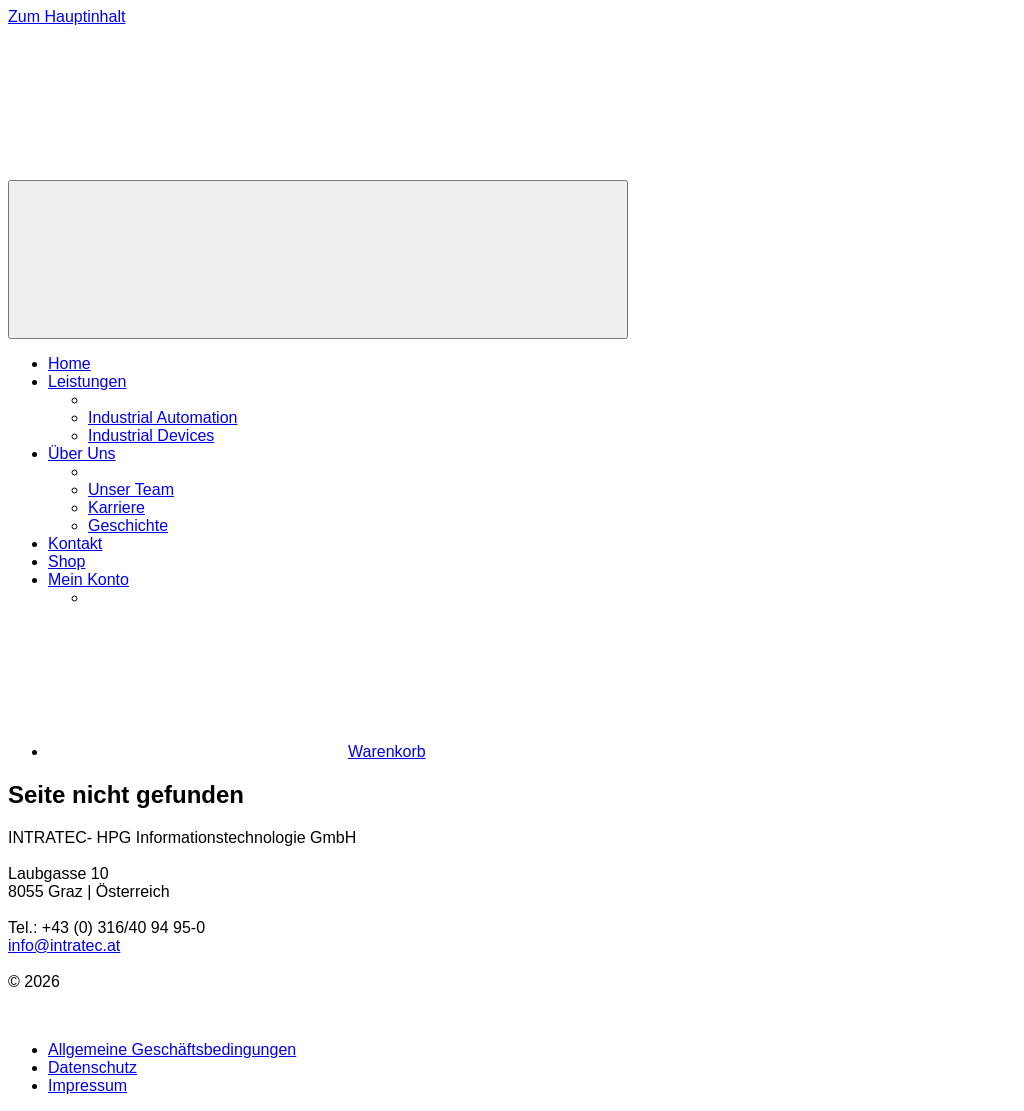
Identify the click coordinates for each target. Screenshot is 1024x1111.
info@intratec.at (64, 945)
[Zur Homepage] (158, 170)
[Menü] (318, 259)
